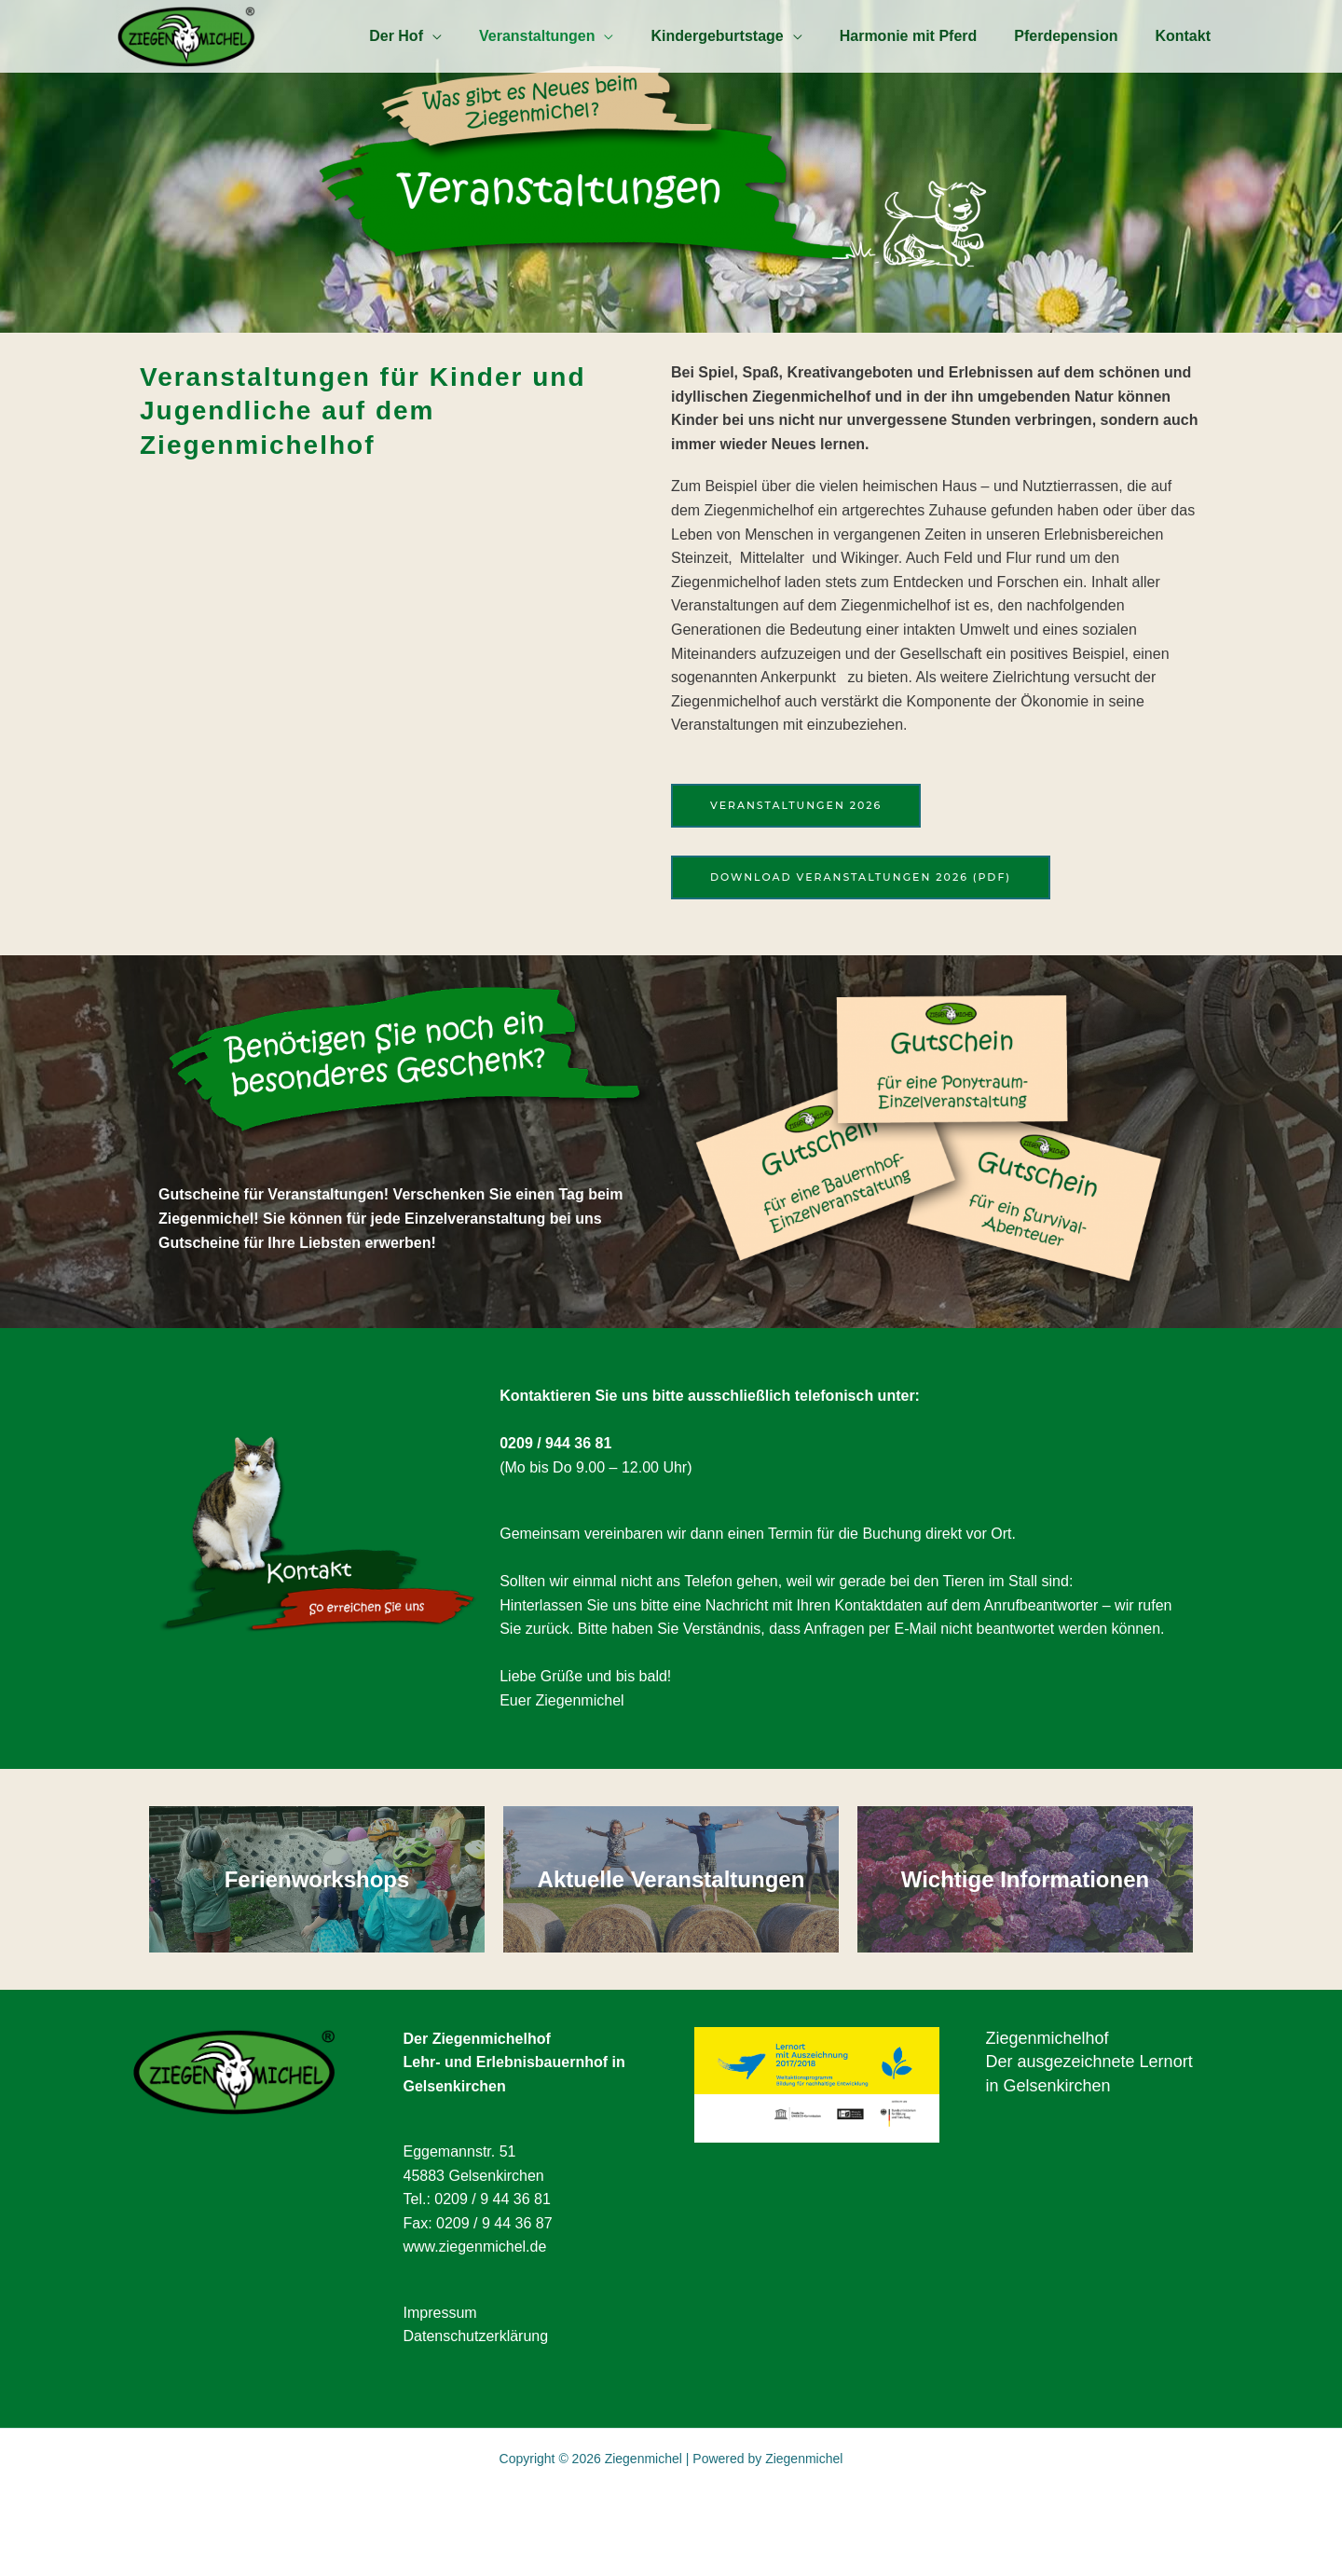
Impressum (440, 2348)
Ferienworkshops (317, 1897)
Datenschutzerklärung (476, 2372)
